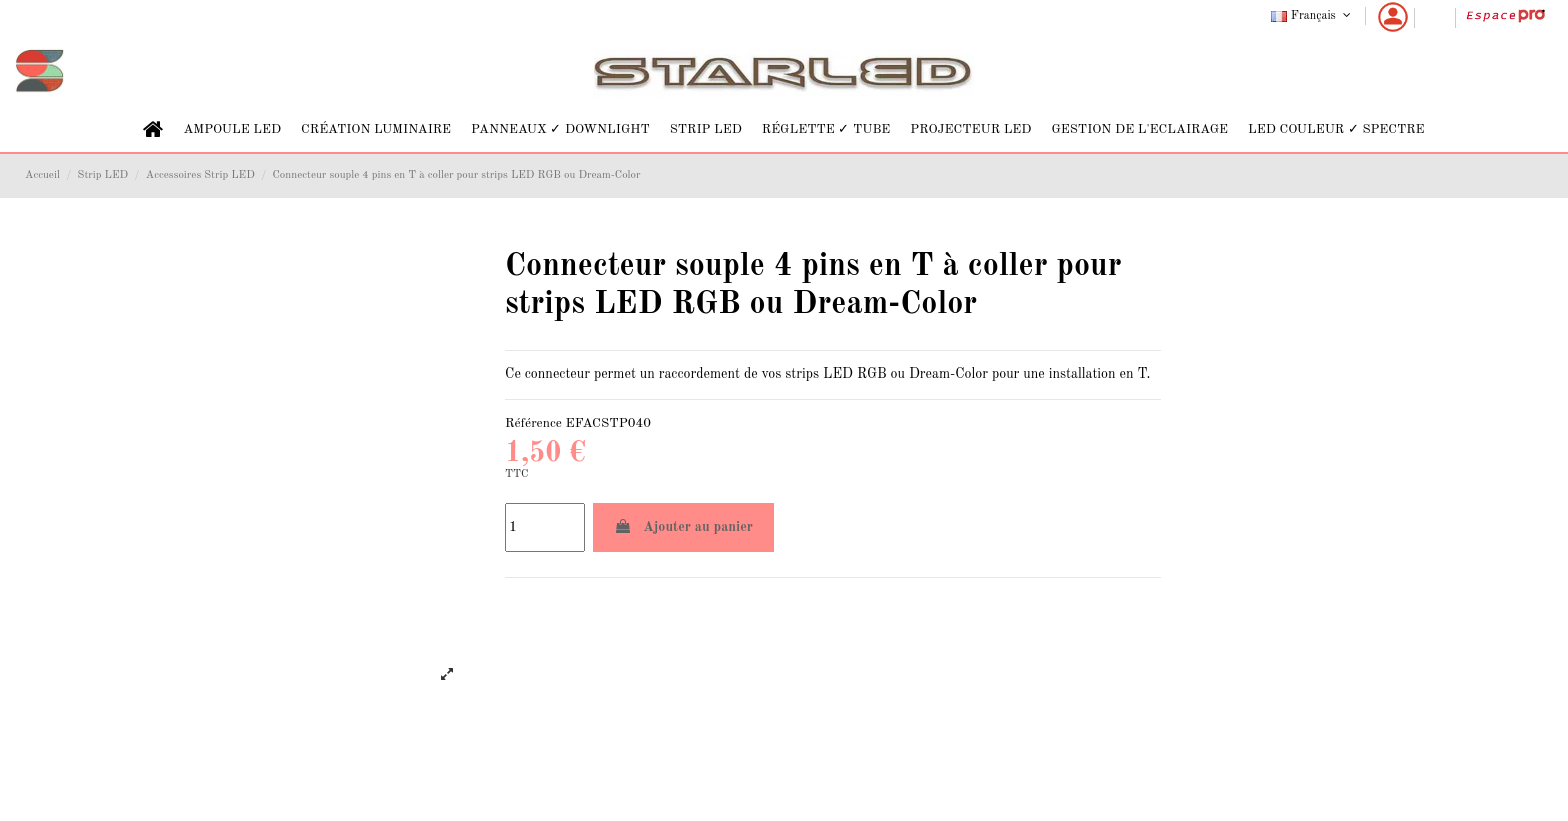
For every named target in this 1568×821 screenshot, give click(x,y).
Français (1312, 16)
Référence (533, 423)
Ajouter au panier (683, 526)
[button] (232, 129)
